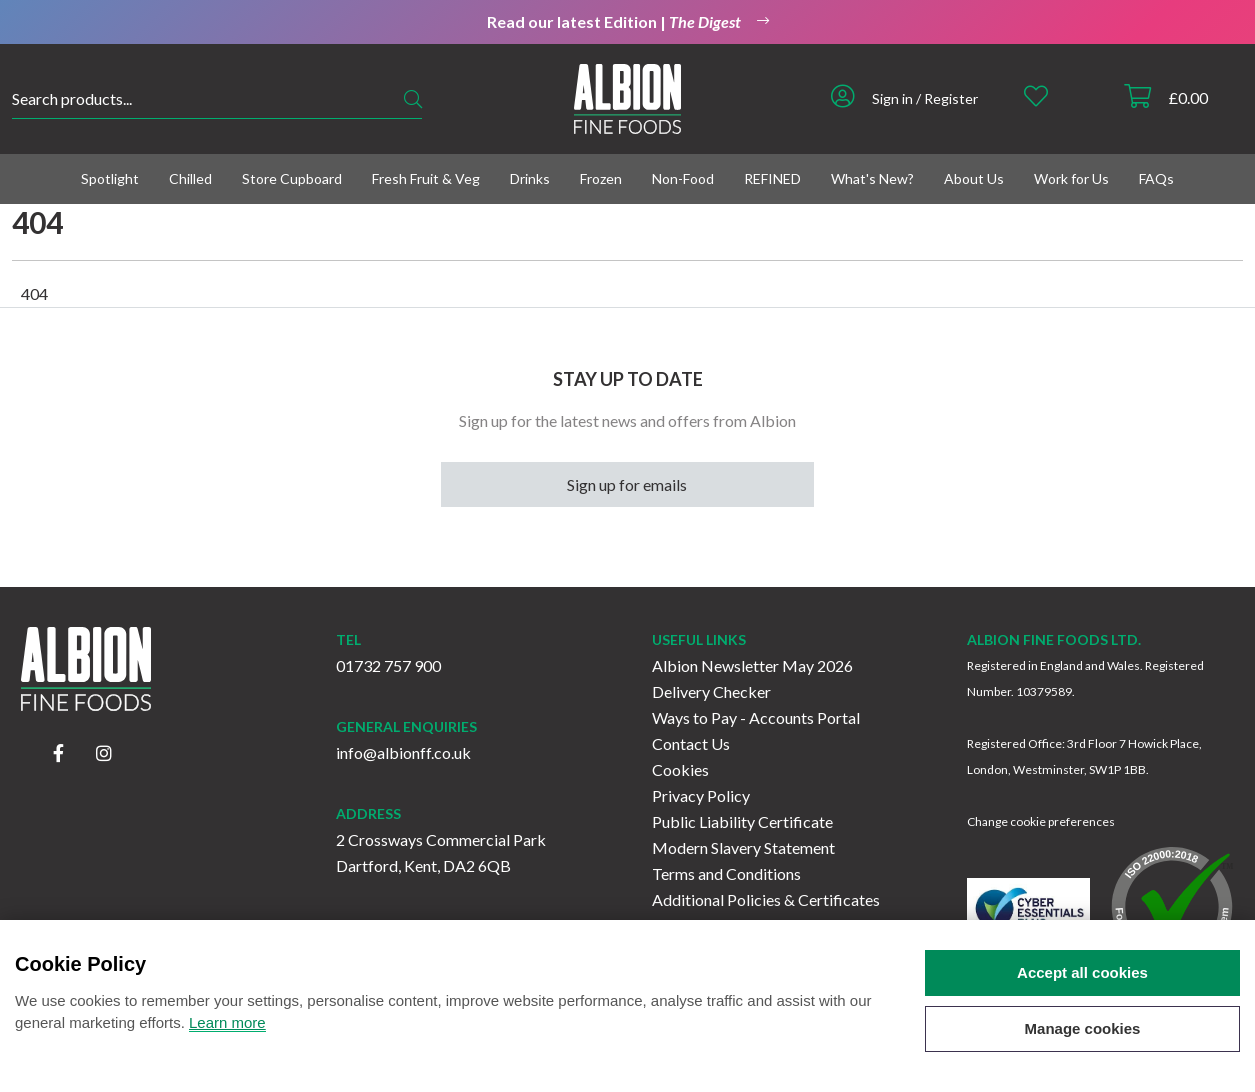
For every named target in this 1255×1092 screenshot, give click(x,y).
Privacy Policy (701, 795)
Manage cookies (1083, 1041)
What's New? (872, 178)
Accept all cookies (1082, 985)
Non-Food (683, 178)
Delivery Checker (711, 691)
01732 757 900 (388, 665)
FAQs (1156, 178)
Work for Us (1071, 178)
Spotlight (110, 178)
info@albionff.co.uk (403, 752)
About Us (974, 178)
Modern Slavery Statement (743, 847)
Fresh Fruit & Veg (426, 178)
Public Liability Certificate (742, 821)
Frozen (601, 178)
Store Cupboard (292, 178)
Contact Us (691, 743)
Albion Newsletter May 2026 (752, 665)
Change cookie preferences (1041, 821)
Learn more (227, 1035)
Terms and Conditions (726, 873)
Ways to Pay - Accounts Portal (756, 717)
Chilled (190, 178)
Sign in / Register (925, 98)
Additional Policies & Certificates (766, 899)
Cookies (680, 769)
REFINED (772, 178)
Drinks (530, 178)
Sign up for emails (627, 484)
